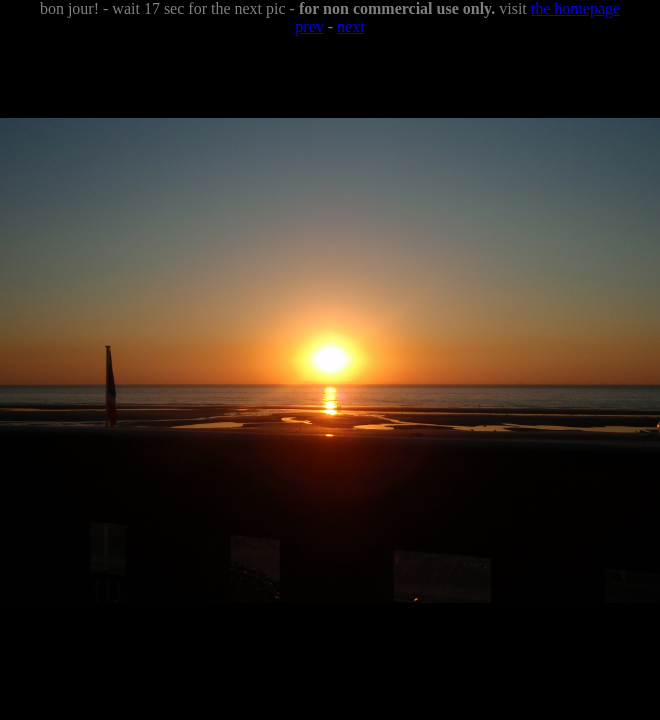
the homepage (575, 8)
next (351, 26)
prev (309, 26)
